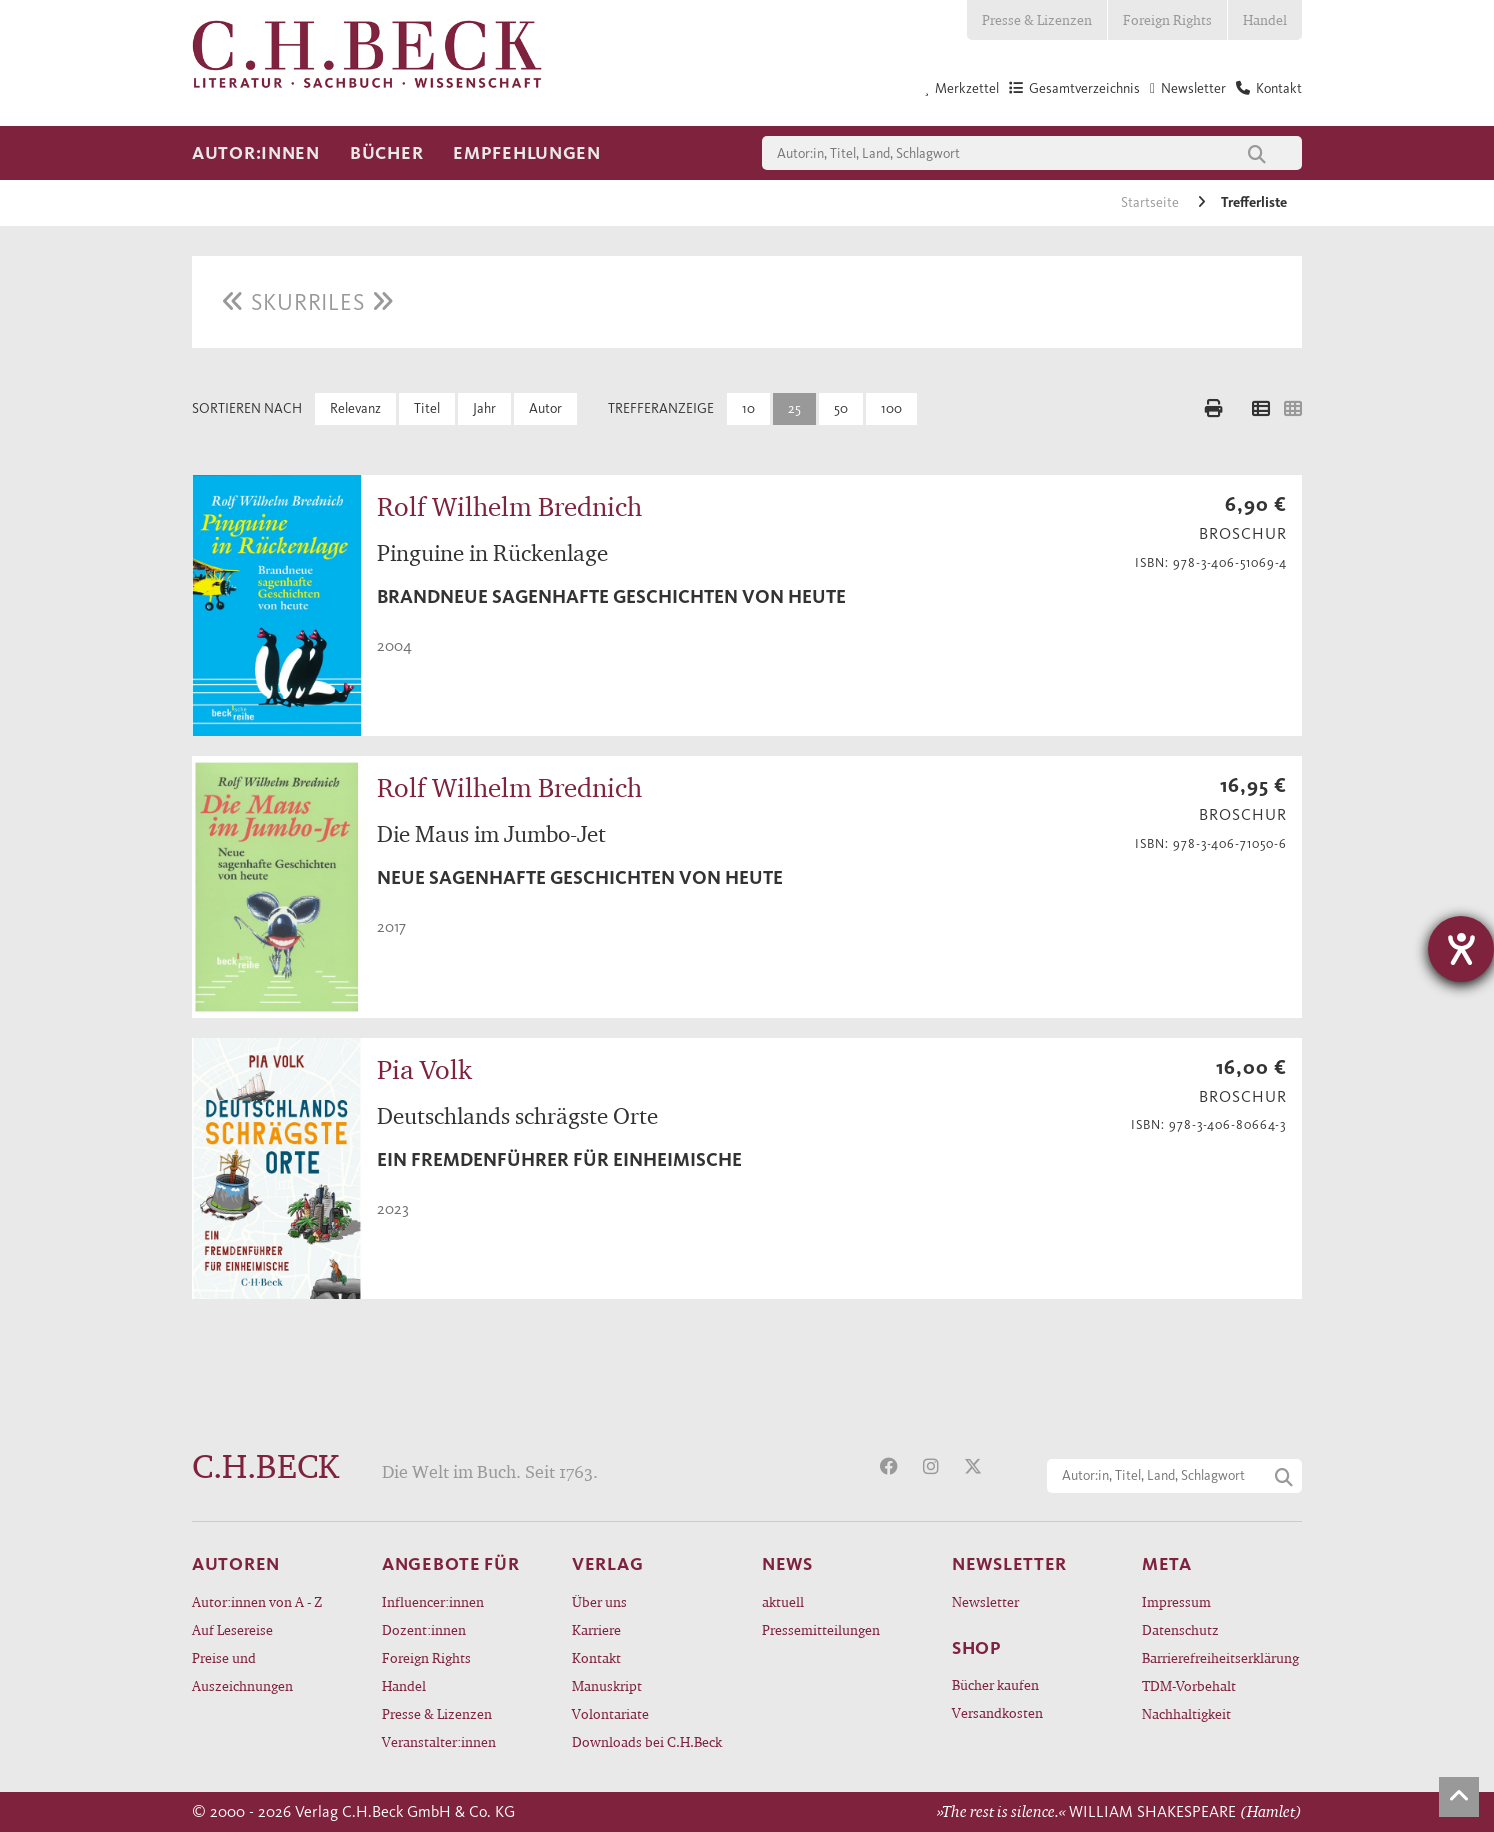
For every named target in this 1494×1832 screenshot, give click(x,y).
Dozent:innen (424, 1629)
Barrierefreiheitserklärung (1220, 1657)
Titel (427, 408)
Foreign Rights (1167, 19)
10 (748, 408)
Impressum (1176, 1601)
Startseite (1151, 202)
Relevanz (355, 408)
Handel (1265, 19)
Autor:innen (256, 153)
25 (794, 408)
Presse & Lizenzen (1037, 19)
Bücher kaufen (995, 1684)
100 (891, 408)
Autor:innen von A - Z (257, 1601)
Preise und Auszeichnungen (242, 1671)
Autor (545, 408)
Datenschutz (1180, 1629)
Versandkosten (997, 1712)
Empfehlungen (527, 153)
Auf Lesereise (232, 1629)
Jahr (484, 408)
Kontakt (596, 1657)
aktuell (783, 1601)
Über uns (599, 1601)
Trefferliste (1254, 202)
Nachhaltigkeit (1186, 1713)
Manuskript (607, 1685)
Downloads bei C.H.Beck (647, 1741)
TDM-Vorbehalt (1189, 1685)
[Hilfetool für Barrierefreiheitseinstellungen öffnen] (1461, 949)
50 (841, 408)
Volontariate (610, 1713)
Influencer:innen (433, 1601)
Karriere (596, 1629)
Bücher (386, 153)
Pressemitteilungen (821, 1629)
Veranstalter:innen (439, 1741)
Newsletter (985, 1601)
